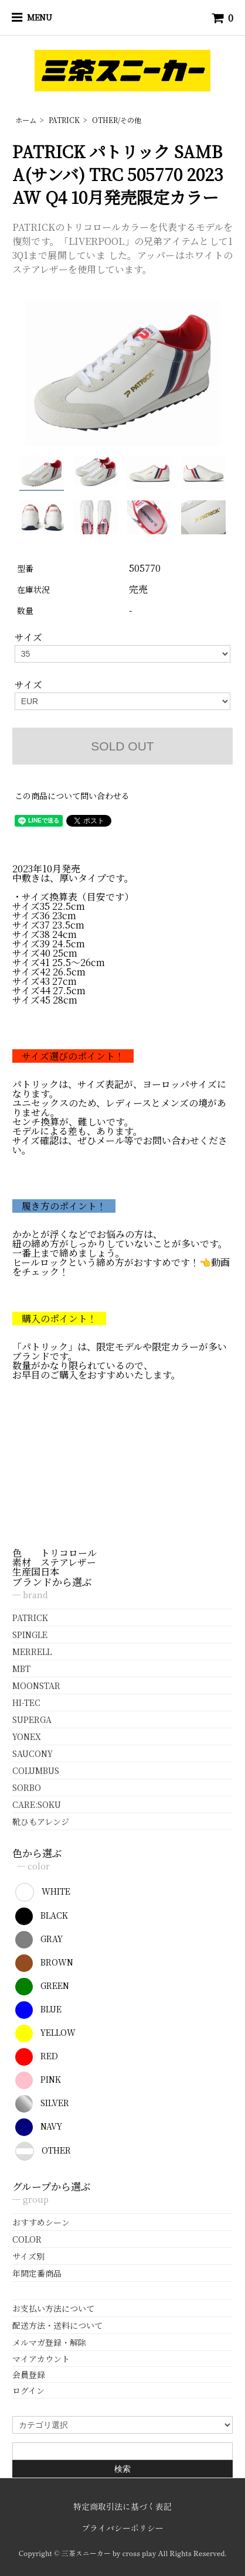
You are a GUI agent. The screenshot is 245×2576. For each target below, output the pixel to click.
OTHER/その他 (116, 120)
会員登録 (28, 2374)
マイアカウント (41, 2359)
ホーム (25, 120)
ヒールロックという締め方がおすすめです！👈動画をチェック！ (121, 1266)
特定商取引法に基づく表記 (122, 2506)
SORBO (26, 1787)
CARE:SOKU (36, 1804)
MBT (21, 1668)
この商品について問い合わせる (72, 795)
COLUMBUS (35, 1770)
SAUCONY (32, 1753)
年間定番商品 (37, 2273)
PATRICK (64, 120)
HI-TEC (26, 1702)
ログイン (28, 2390)
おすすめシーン (41, 2222)
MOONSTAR (36, 1685)
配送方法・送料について (57, 2325)
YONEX (26, 1736)
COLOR (27, 2239)
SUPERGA (32, 1719)
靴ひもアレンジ (40, 1821)
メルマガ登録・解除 (49, 2342)
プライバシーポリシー (122, 2528)
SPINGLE (29, 1634)
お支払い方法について (53, 2308)
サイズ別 (28, 2256)
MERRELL (32, 1651)
